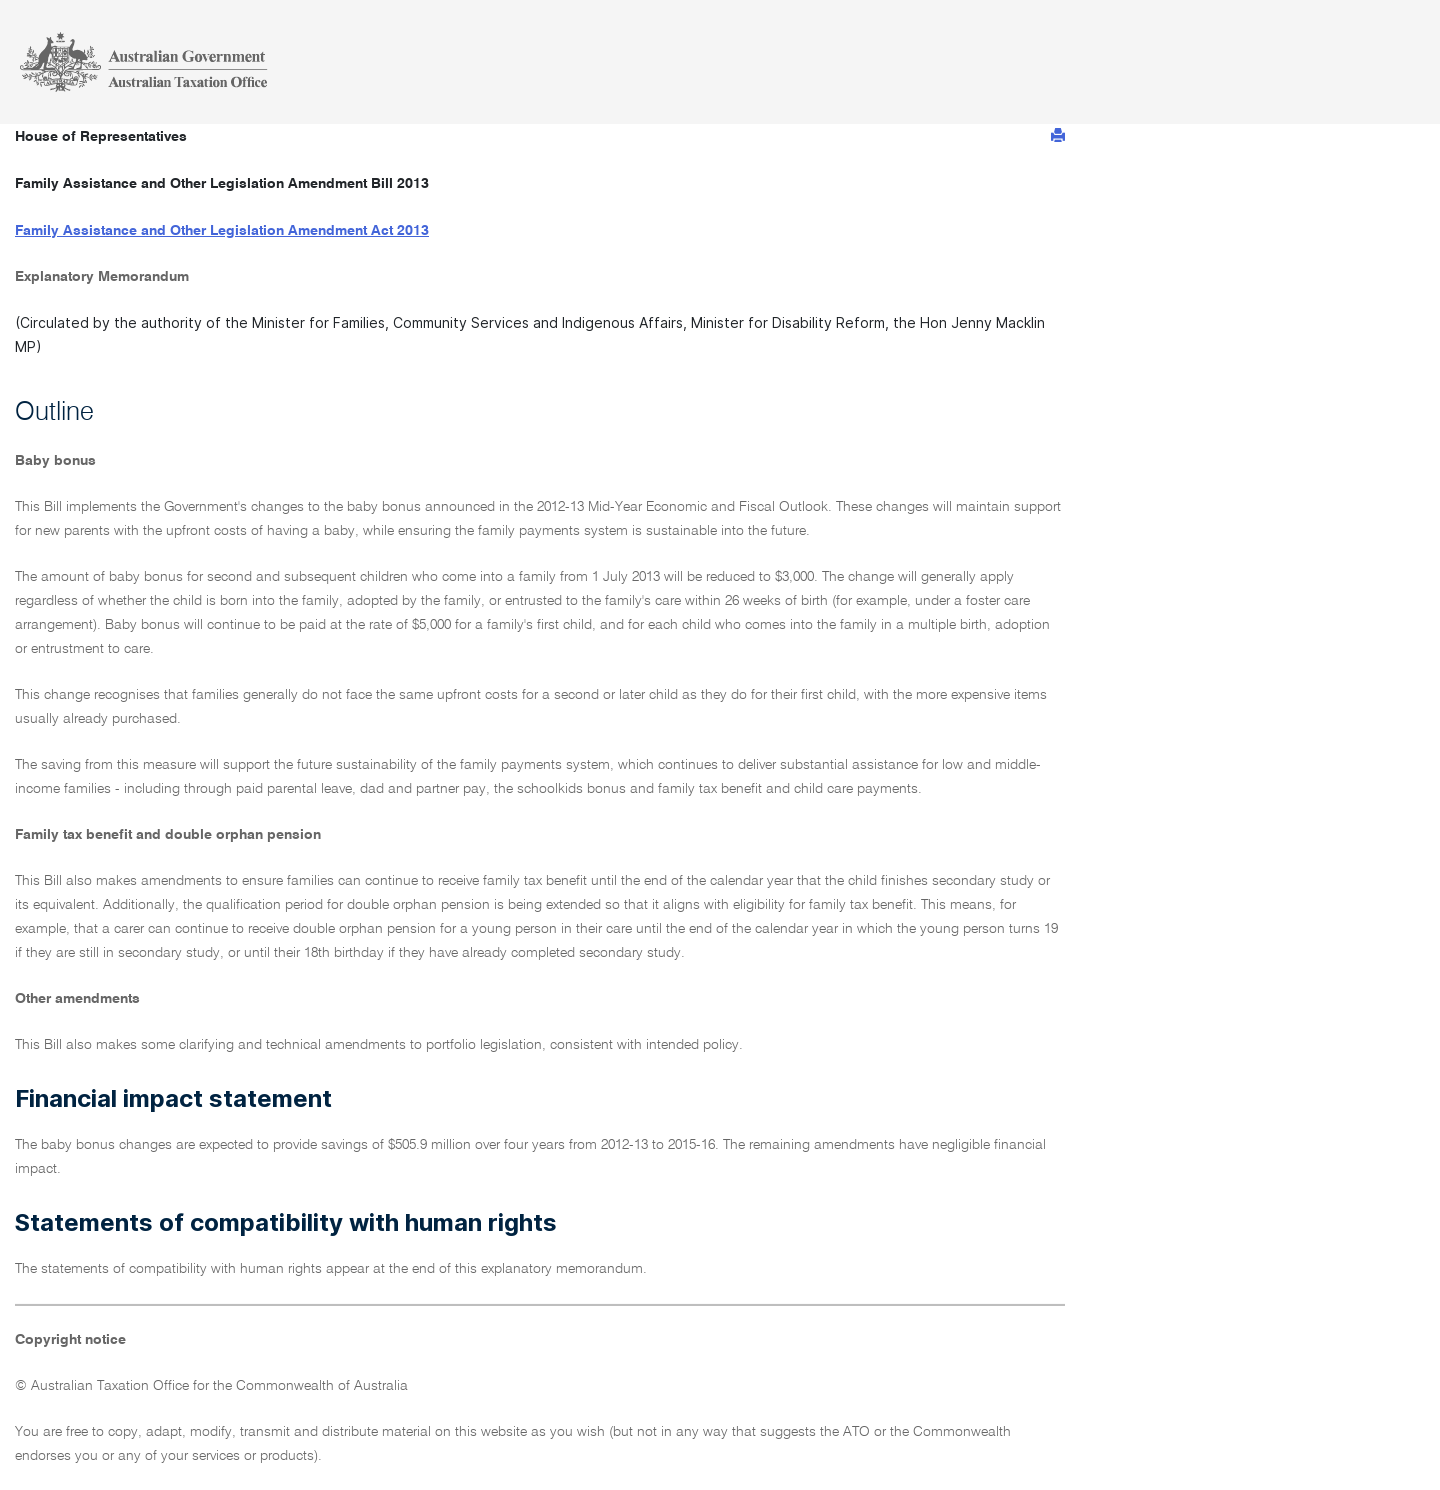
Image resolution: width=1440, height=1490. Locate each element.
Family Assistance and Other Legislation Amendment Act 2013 (222, 231)
